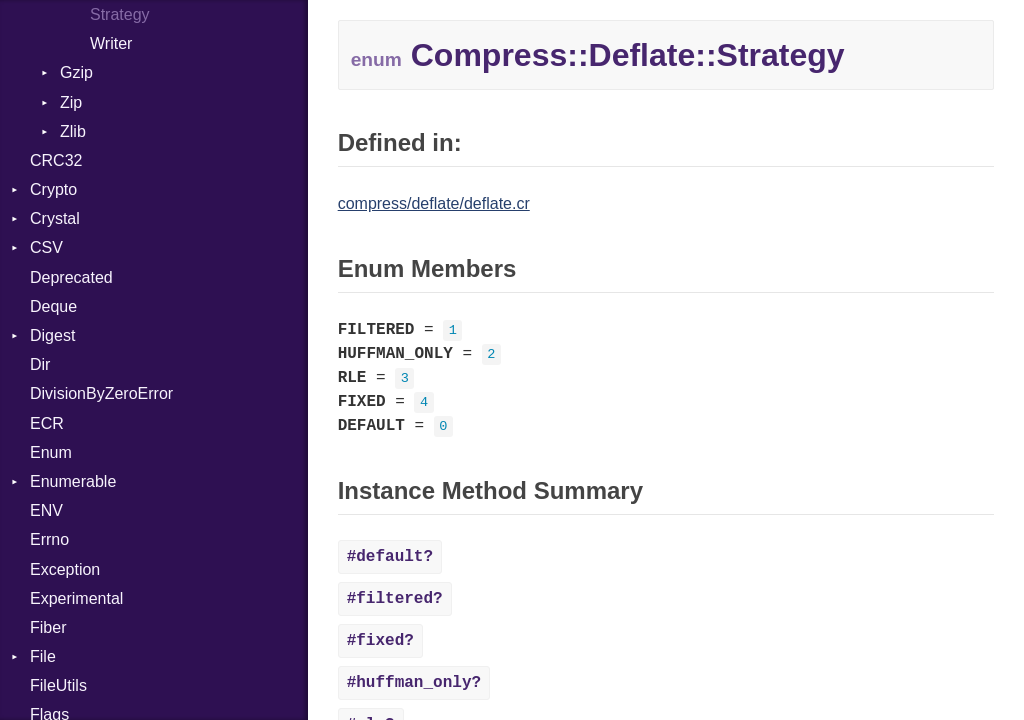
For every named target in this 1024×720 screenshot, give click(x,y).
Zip (71, 102)
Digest (52, 335)
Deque (53, 306)
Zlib (73, 131)
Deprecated (71, 277)
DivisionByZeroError (101, 393)
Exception (65, 569)
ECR (47, 423)
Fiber (48, 627)
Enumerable (73, 481)
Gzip (76, 72)
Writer (111, 43)
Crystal (55, 218)
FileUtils (58, 685)
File (43, 656)
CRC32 (56, 160)
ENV (46, 510)
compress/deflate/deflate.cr (434, 203)
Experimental (76, 598)
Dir (40, 364)
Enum (51, 452)
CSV (46, 247)
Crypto (53, 189)
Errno (49, 539)
